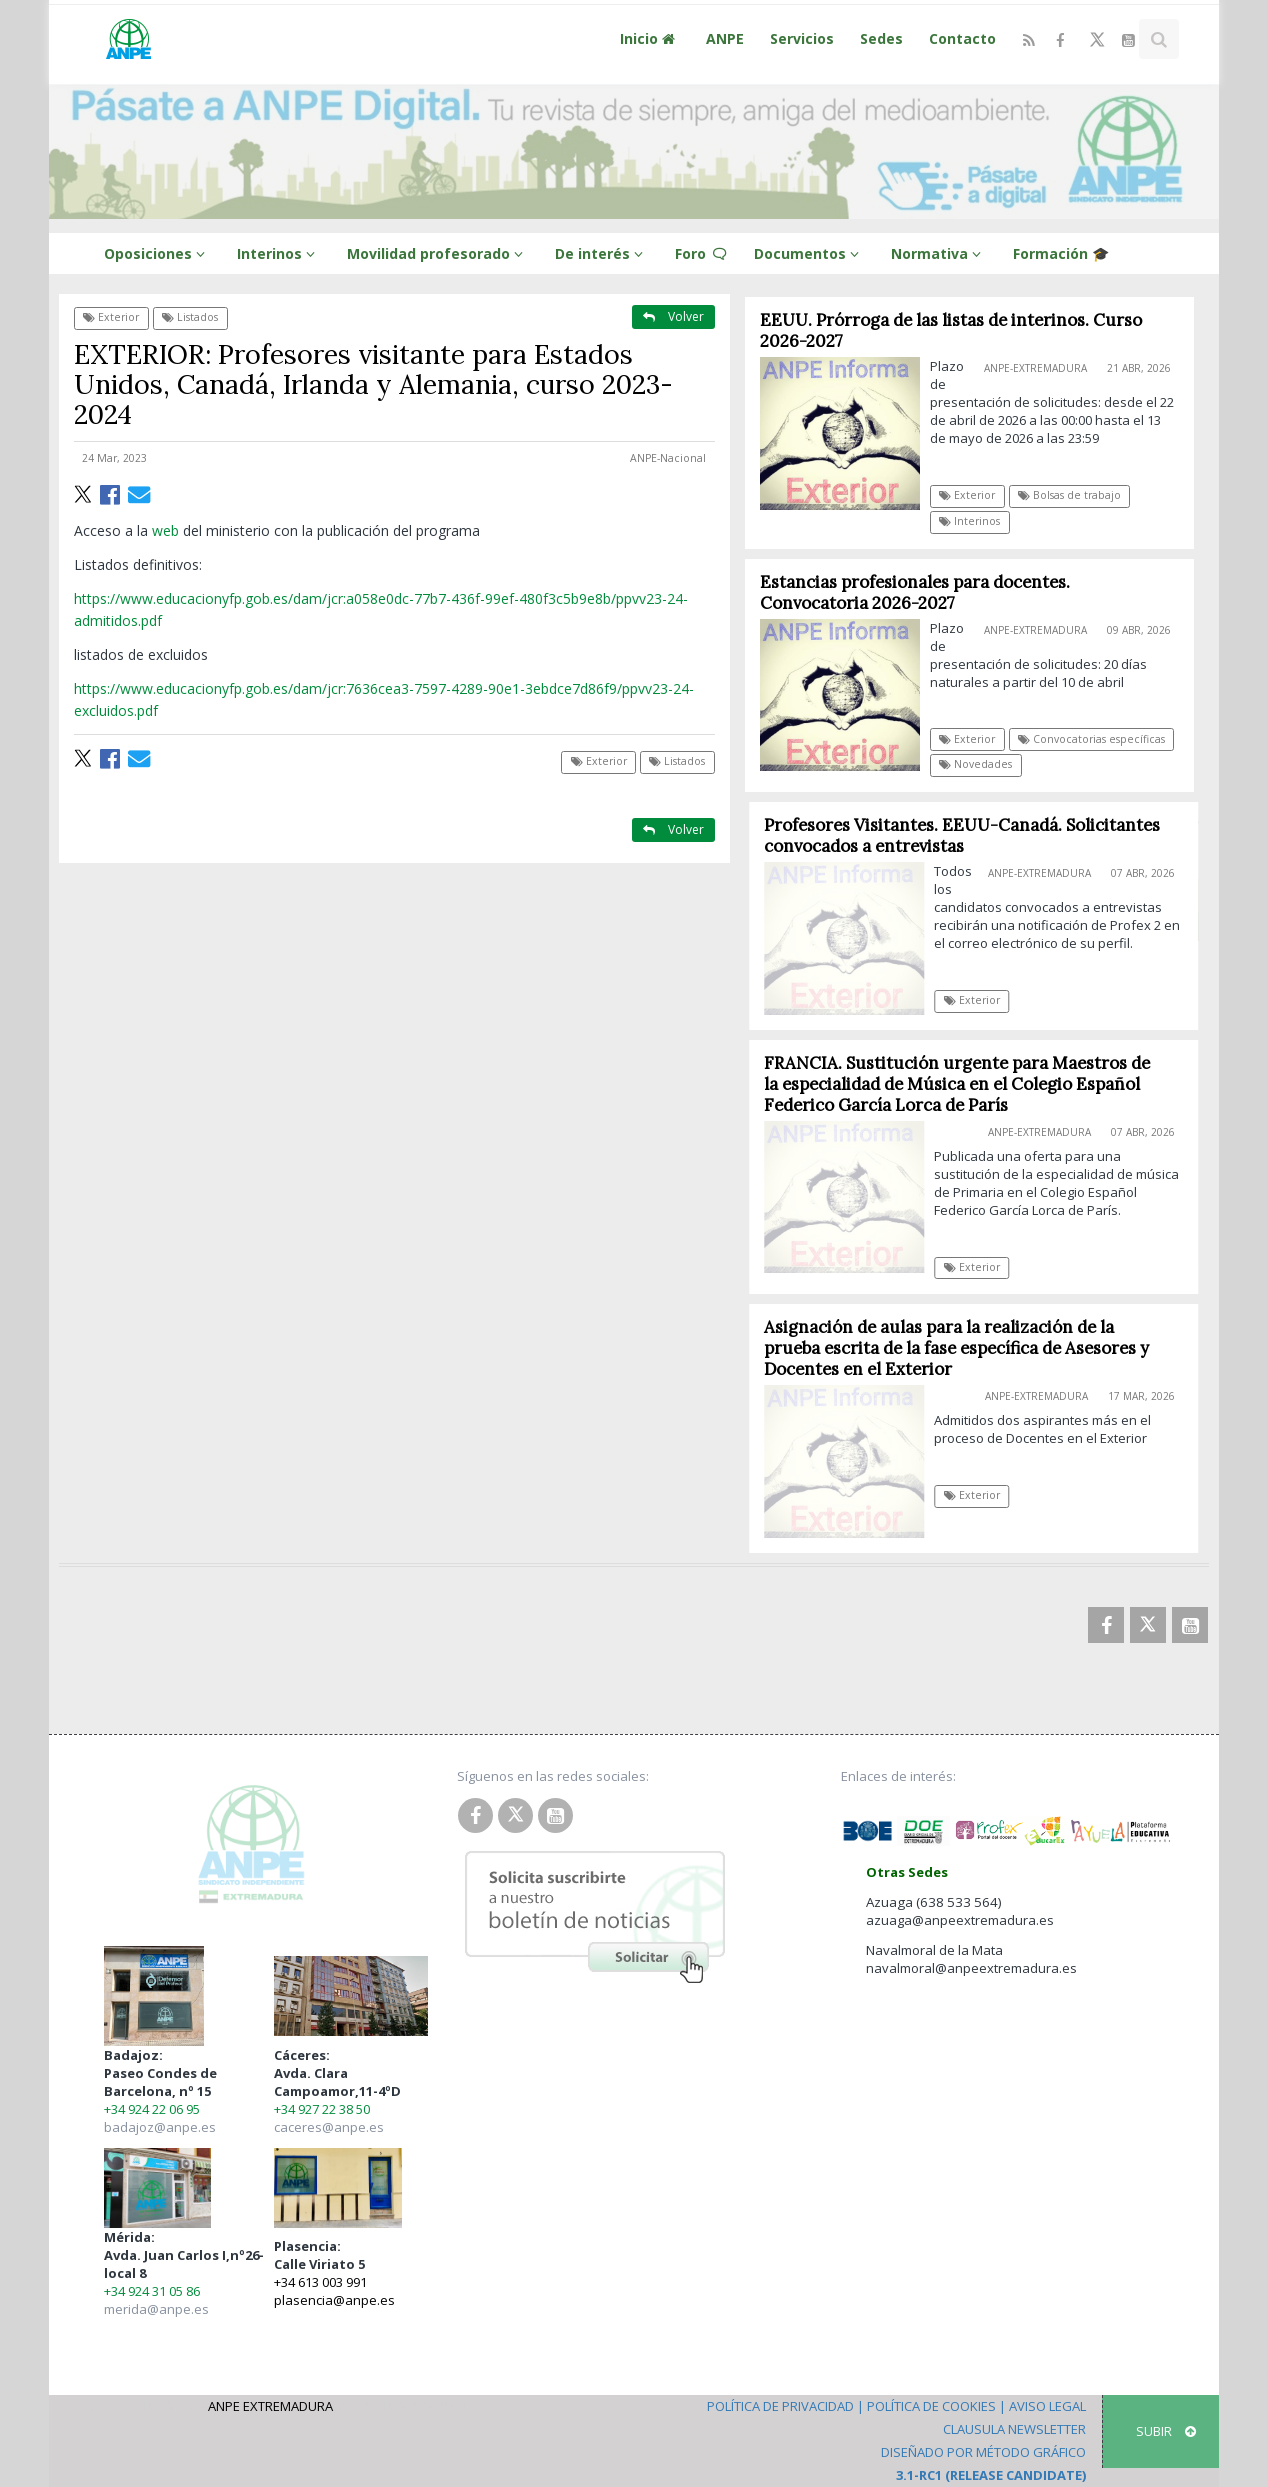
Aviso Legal (1047, 2406)
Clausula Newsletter (1014, 2429)
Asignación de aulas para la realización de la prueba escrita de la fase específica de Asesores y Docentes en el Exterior (966, 1348)
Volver (673, 316)
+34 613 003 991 (320, 2282)
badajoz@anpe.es (160, 2127)
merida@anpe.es (156, 2309)
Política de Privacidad (780, 2406)
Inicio (650, 38)
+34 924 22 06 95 (152, 2109)
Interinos (279, 253)
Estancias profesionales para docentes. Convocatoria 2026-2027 (915, 592)
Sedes (881, 38)
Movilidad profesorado (438, 253)
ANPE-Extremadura (1035, 368)
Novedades (976, 764)
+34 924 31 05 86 (152, 2291)
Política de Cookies (931, 2406)
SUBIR (1166, 2431)
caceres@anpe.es (329, 2127)
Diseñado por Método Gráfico (983, 2452)
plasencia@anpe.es (334, 2300)
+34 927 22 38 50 (322, 2109)
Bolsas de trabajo (1069, 495)
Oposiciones (157, 253)
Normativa (939, 253)
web (167, 530)
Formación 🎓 (1061, 253)
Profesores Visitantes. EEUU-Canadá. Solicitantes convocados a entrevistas (972, 835)
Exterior (111, 317)
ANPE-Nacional (668, 458)
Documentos (809, 253)
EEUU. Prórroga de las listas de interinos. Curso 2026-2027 (951, 330)
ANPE (725, 38)
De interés (602, 253)
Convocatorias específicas (1091, 739)
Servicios (802, 38)
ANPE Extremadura (270, 2406)
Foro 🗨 (701, 253)
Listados (190, 317)
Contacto (962, 38)
